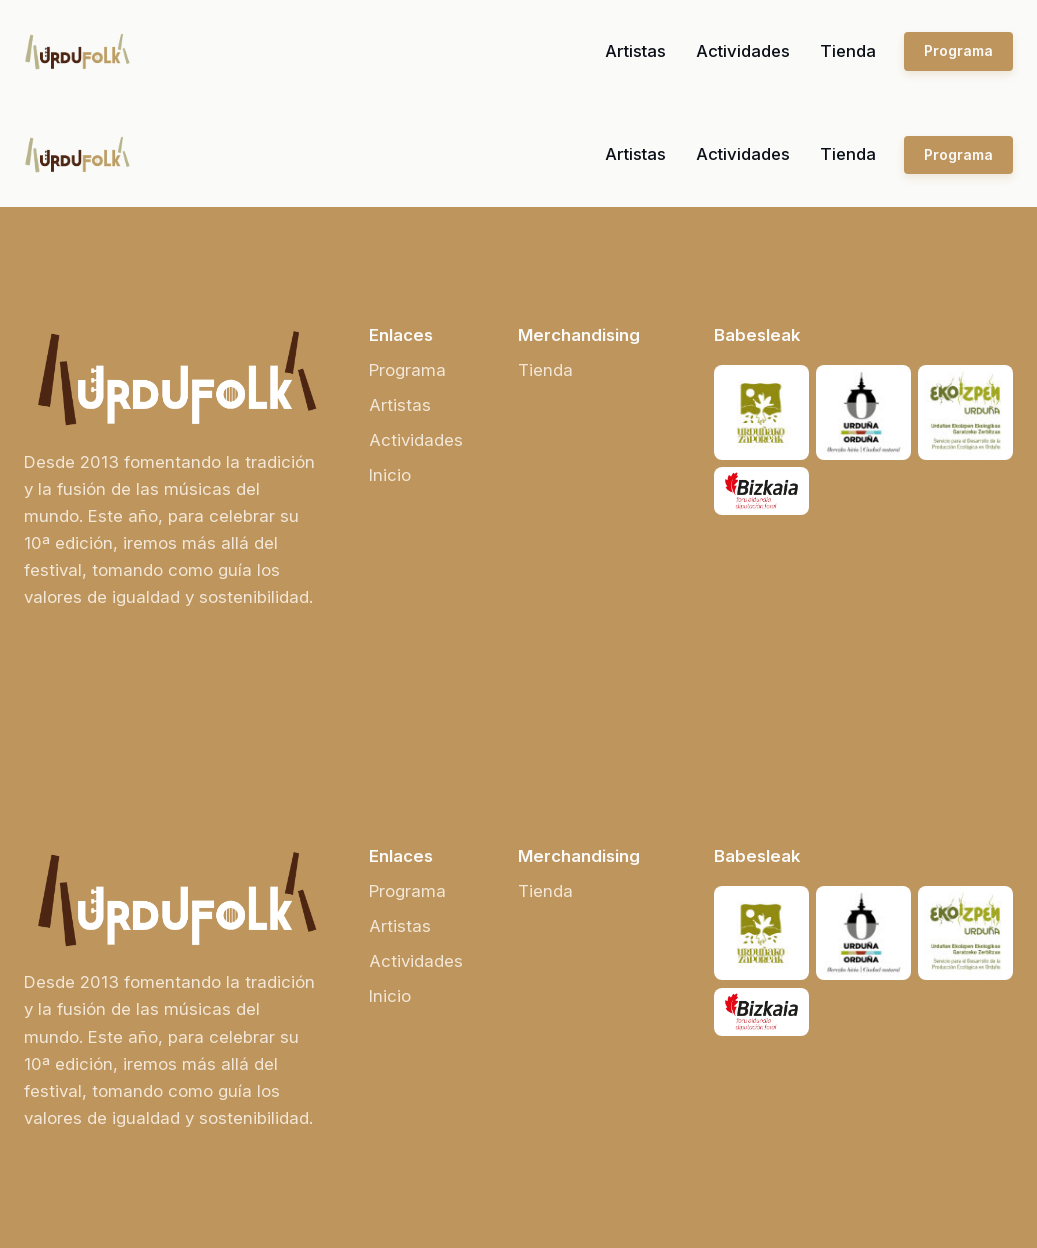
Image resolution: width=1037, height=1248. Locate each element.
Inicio (390, 475)
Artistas (635, 51)
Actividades (743, 51)
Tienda (848, 51)
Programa (958, 50)
